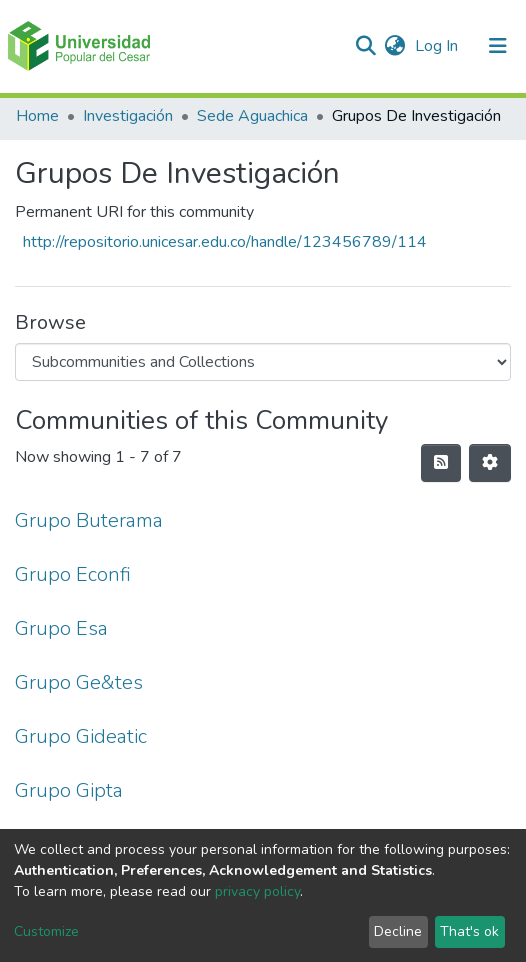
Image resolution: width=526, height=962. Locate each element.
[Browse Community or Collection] (263, 362)
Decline (398, 931)
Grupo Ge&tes (79, 682)
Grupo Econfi (73, 574)
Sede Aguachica (252, 116)
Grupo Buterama (89, 520)
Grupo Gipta (69, 790)
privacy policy (257, 891)
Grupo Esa (61, 628)
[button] (394, 46)
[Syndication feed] (441, 463)
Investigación (128, 116)
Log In (438, 46)
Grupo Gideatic (81, 736)
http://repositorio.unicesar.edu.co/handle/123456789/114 (225, 242)
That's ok (469, 931)
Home (37, 116)
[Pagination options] (490, 463)
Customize (46, 931)
